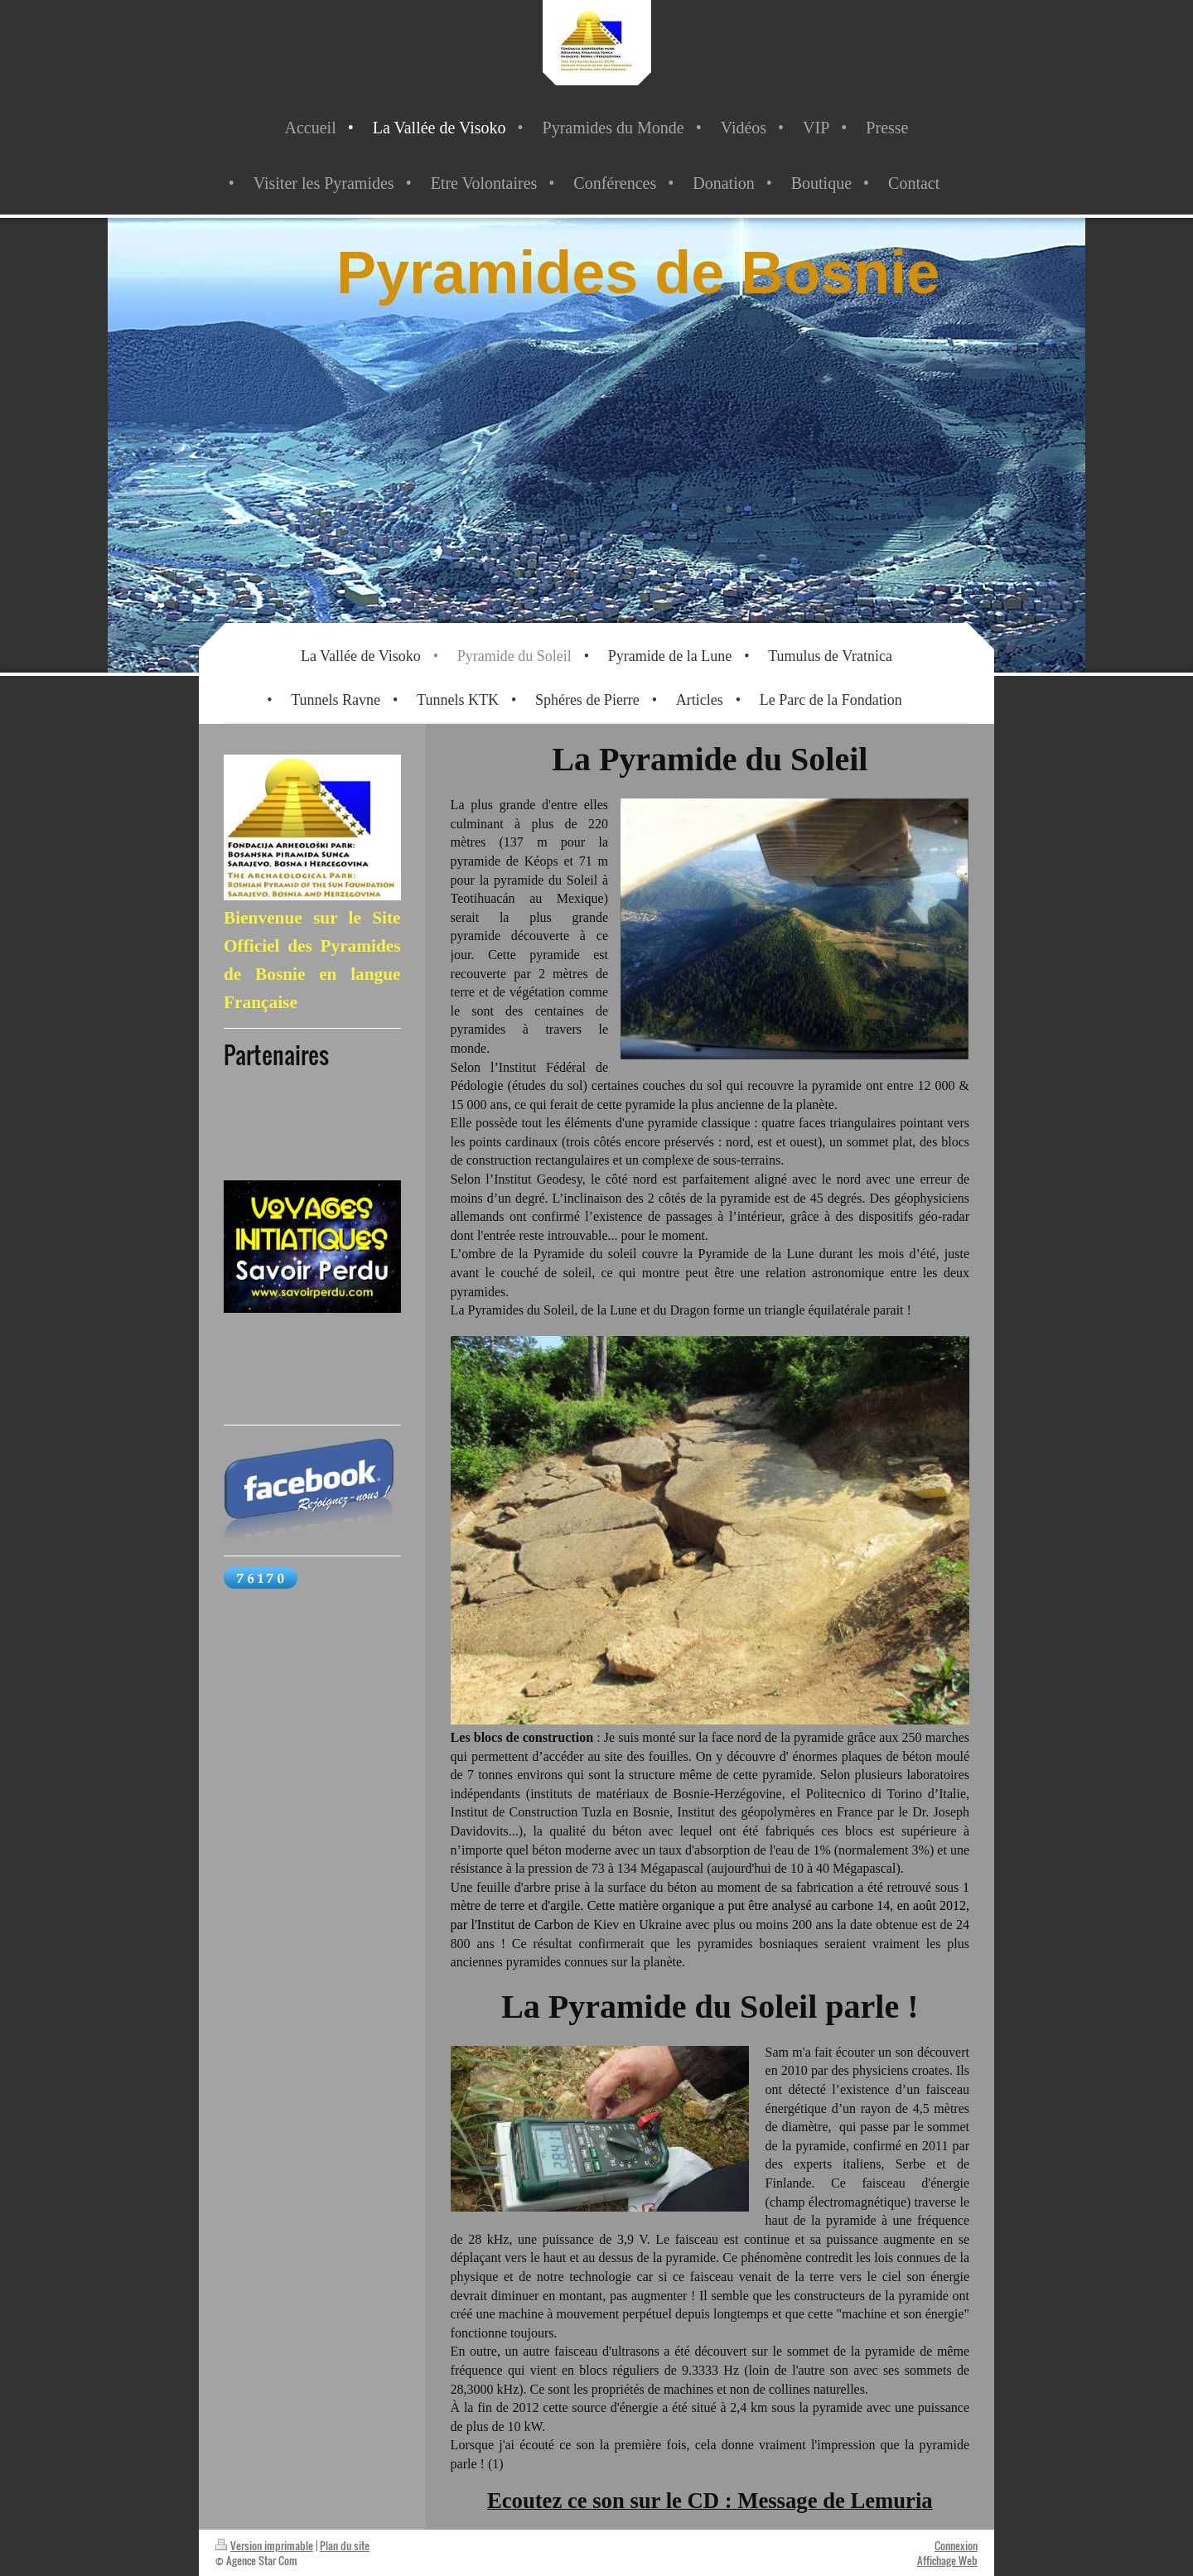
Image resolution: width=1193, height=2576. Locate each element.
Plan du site (344, 2545)
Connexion (956, 2545)
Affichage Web (947, 2560)
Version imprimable (264, 2545)
